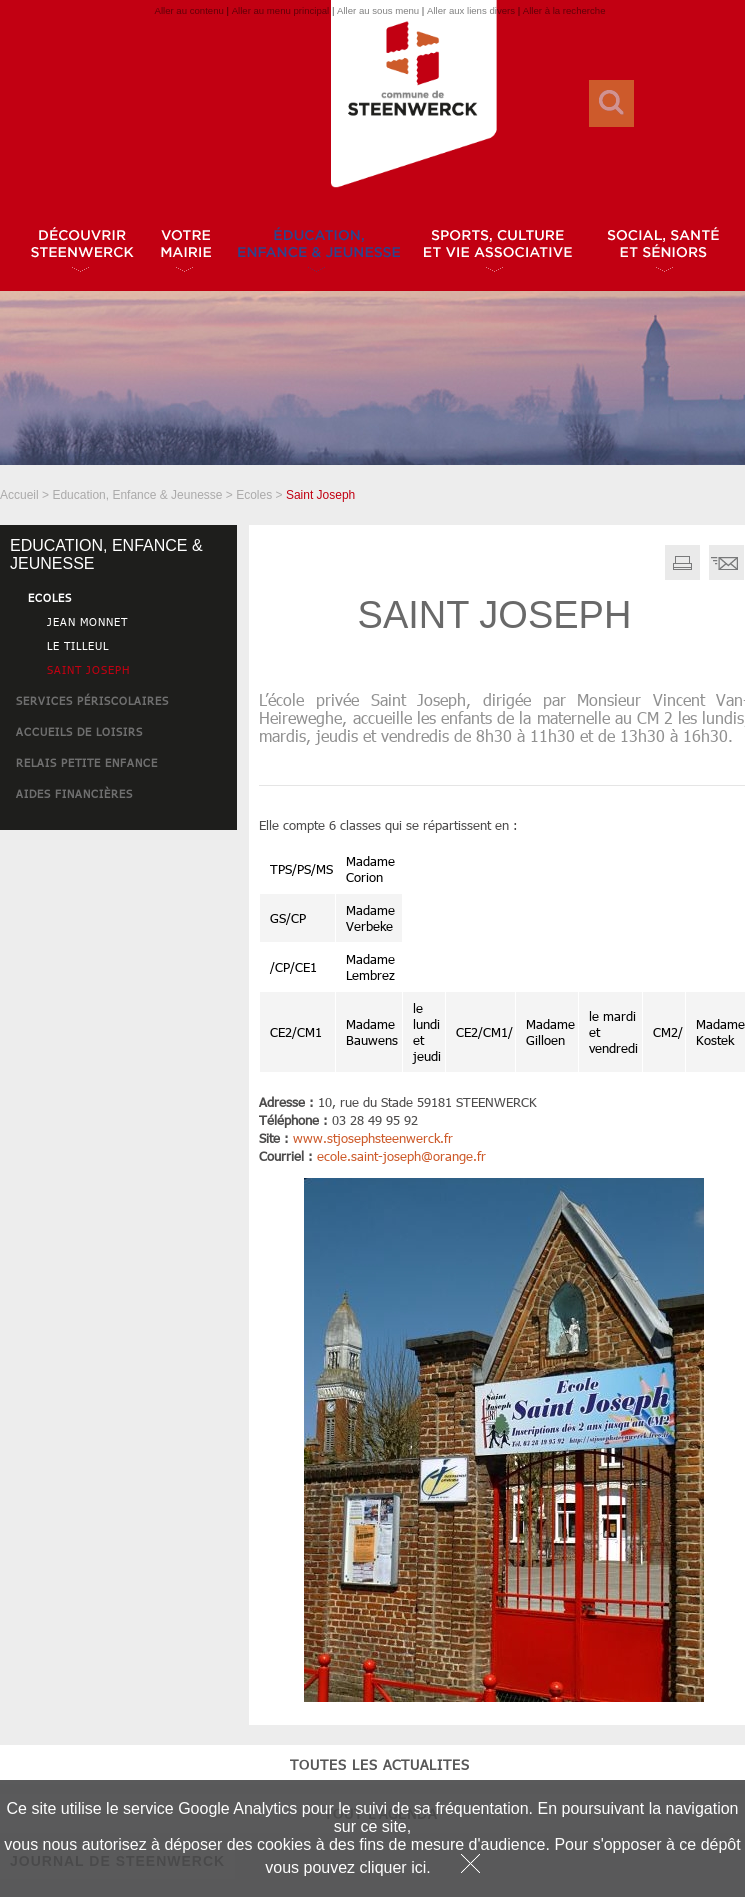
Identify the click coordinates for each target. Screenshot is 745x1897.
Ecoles (254, 495)
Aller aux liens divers (471, 10)
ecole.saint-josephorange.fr (401, 1156)
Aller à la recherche (564, 10)
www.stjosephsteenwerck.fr (373, 1138)
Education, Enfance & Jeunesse (137, 495)
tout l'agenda (118, 918)
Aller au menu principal (281, 10)
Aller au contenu (188, 10)
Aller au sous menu (378, 10)
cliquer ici (393, 1867)
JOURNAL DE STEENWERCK (117, 966)
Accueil (19, 495)
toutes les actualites (119, 869)
